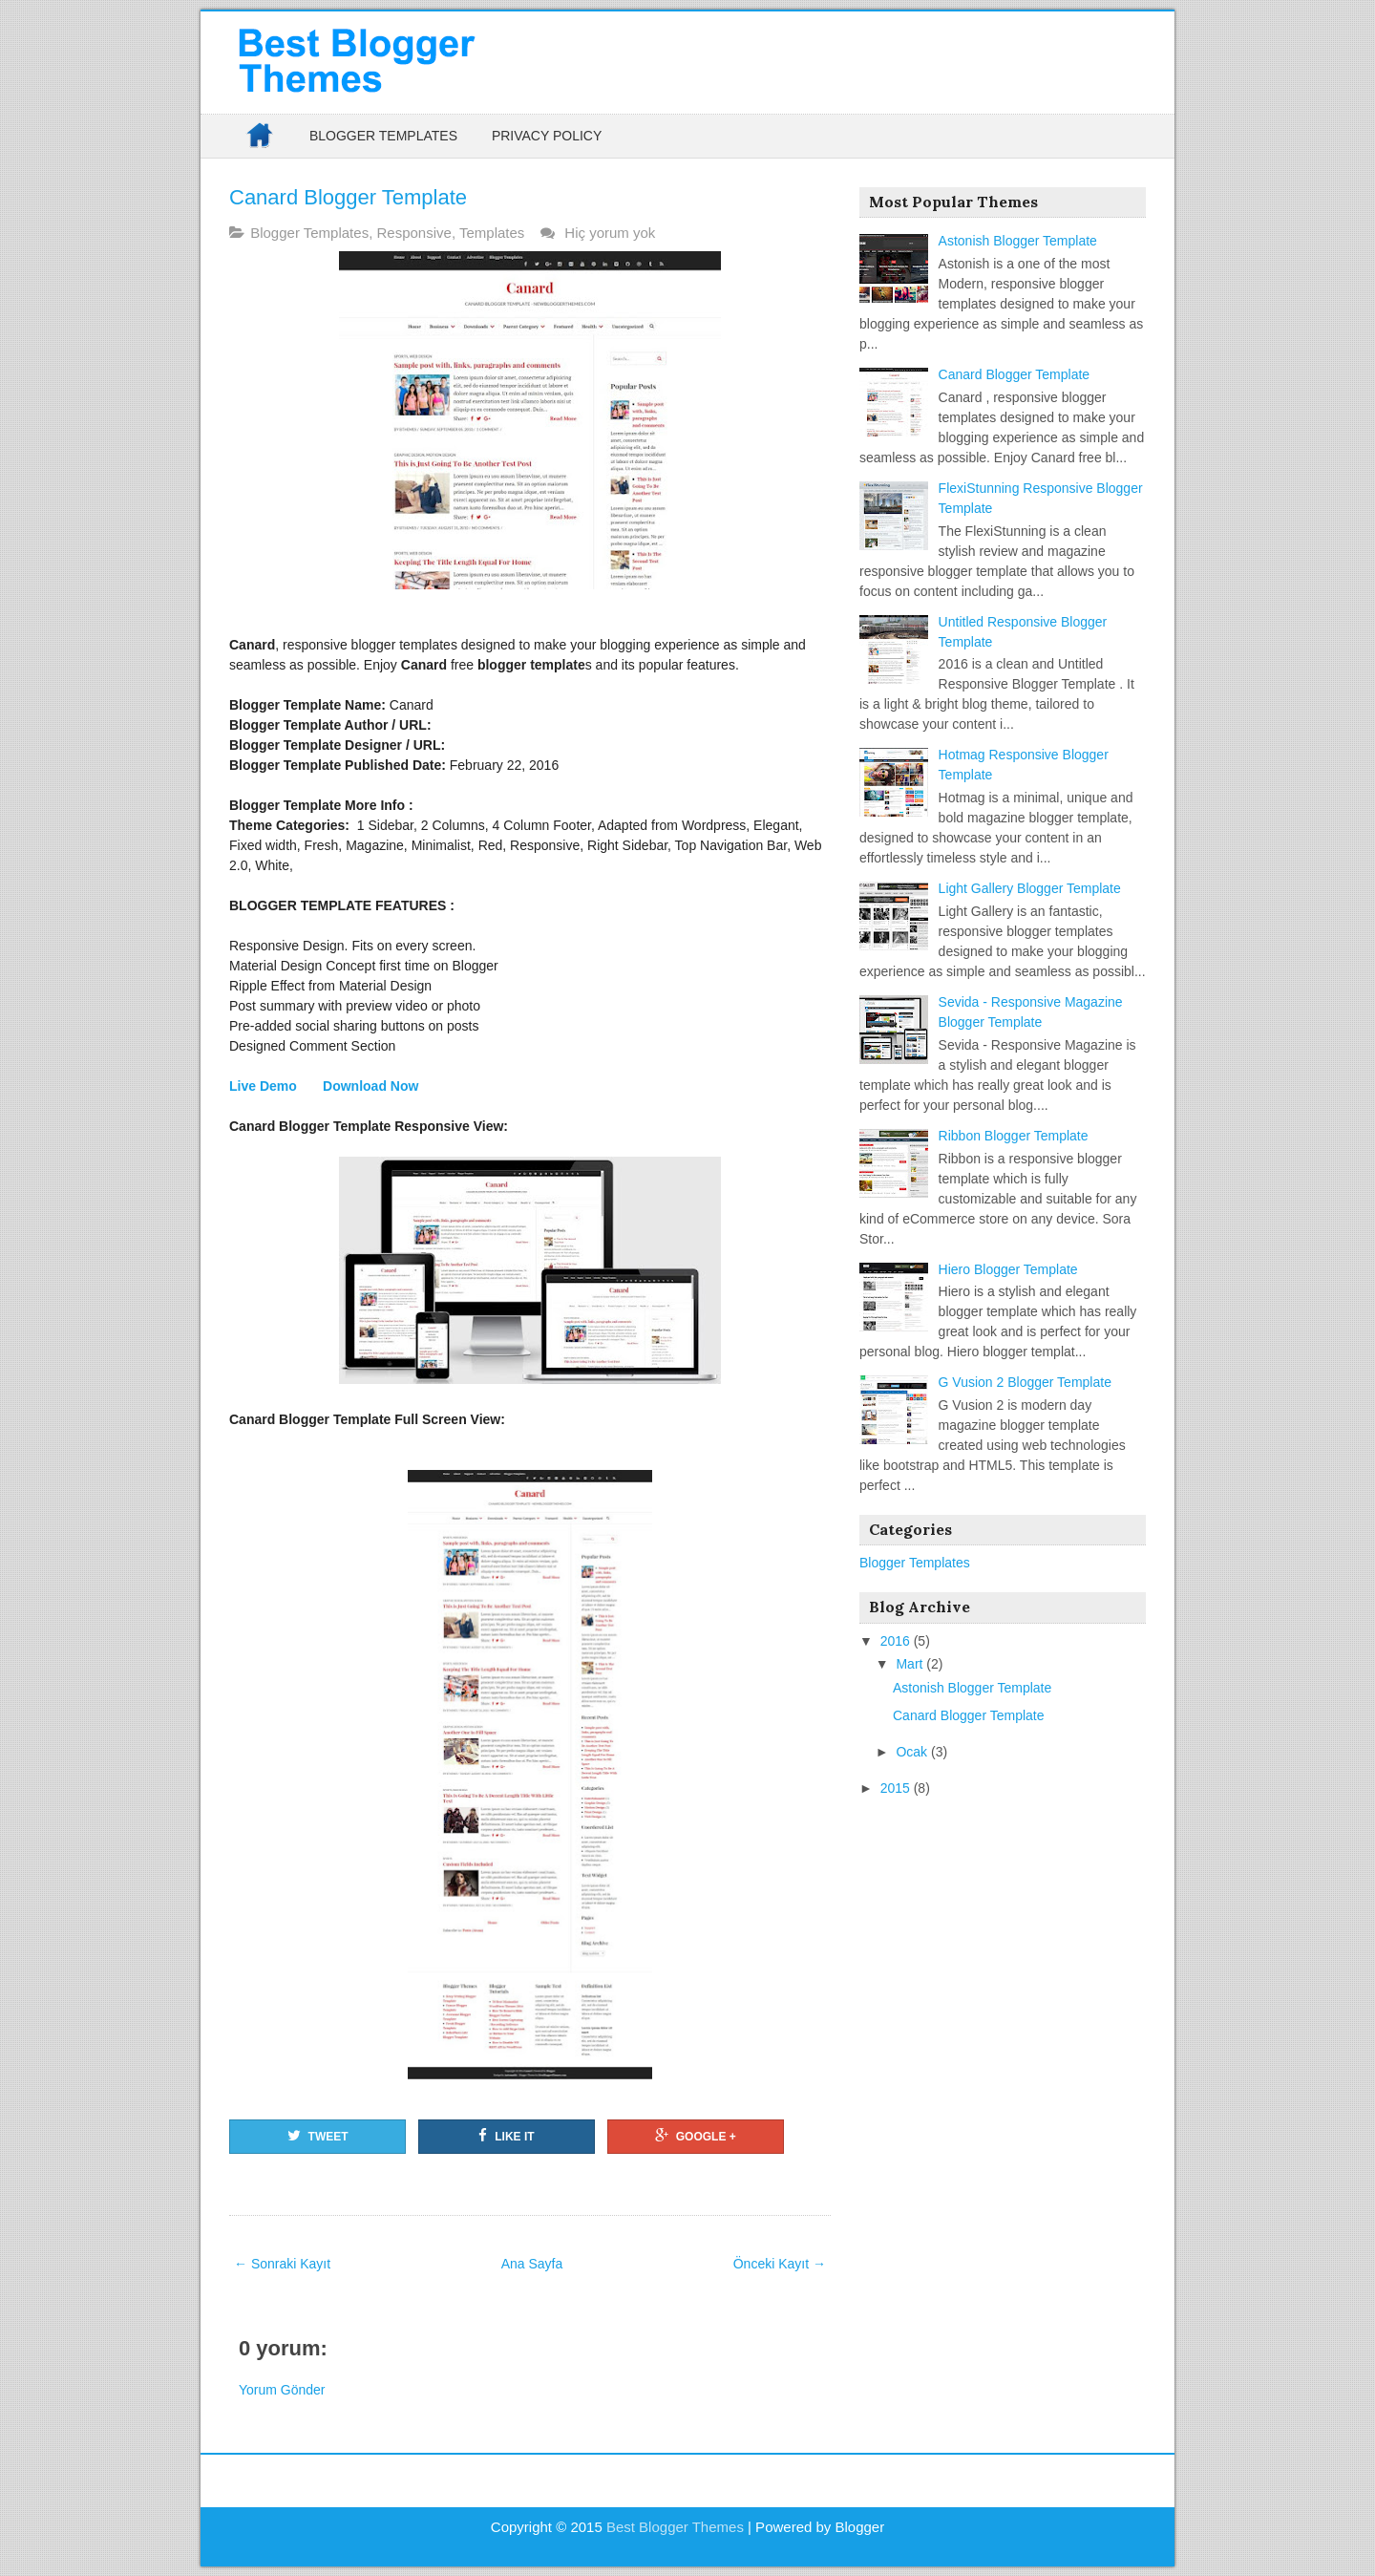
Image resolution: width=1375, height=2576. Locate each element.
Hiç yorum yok (611, 232)
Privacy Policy (547, 135)
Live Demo (265, 1086)
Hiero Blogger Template (1008, 1269)
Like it (506, 2135)
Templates (491, 232)
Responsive (413, 232)
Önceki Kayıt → (779, 2263)
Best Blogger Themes (675, 2527)
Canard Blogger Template (348, 197)
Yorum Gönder (282, 2389)
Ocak (913, 1751)
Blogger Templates (383, 135)
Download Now (370, 1086)
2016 (897, 1641)
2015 (897, 1788)
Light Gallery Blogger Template (1030, 888)
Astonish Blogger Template (1018, 240)
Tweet (318, 2135)
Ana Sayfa (532, 2263)
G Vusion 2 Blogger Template (1025, 1382)
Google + (695, 2135)
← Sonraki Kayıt (282, 2263)
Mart (911, 1663)
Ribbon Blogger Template (1014, 1135)
